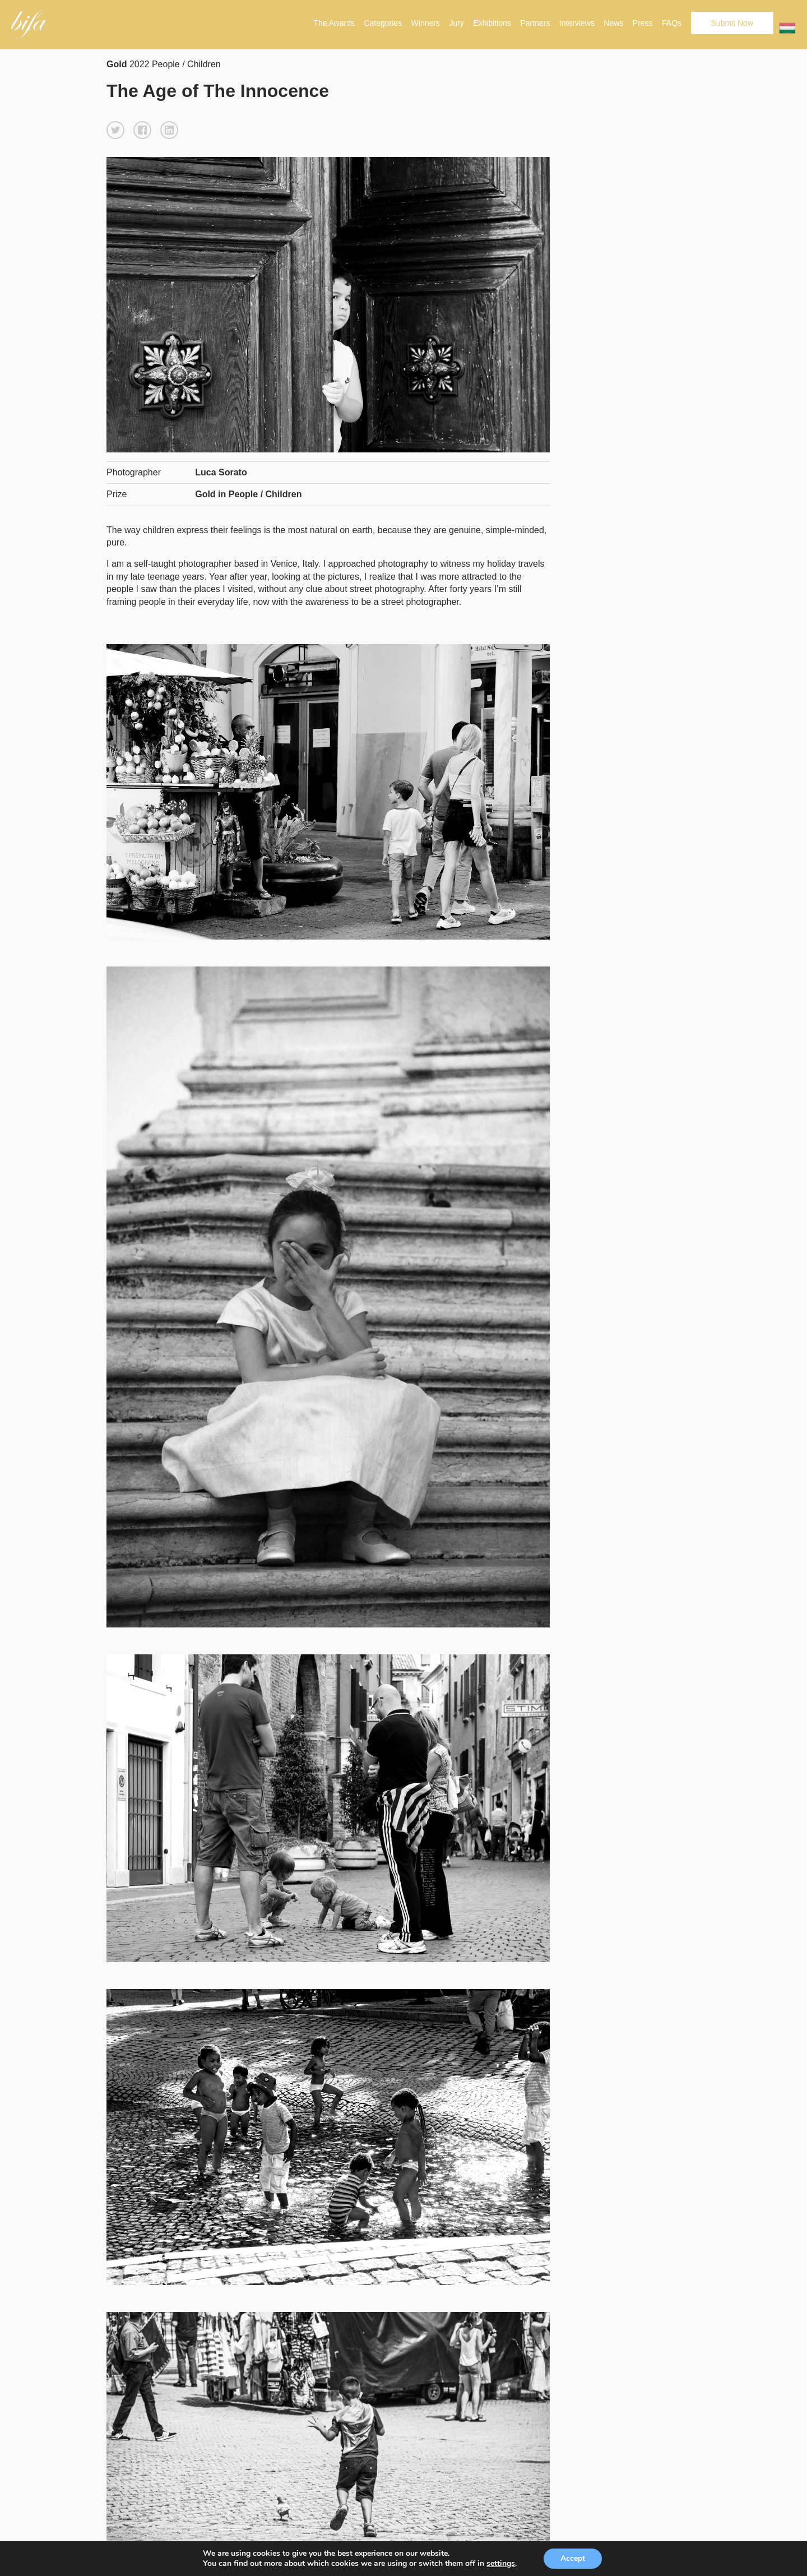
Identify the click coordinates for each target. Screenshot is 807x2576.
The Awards (334, 23)
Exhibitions (492, 23)
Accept (572, 2558)
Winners (425, 23)
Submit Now (732, 23)
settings (500, 2564)
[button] (115, 130)
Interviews (577, 23)
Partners (535, 23)
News (613, 23)
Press (643, 23)
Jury (456, 23)
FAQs (671, 23)
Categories (383, 23)
